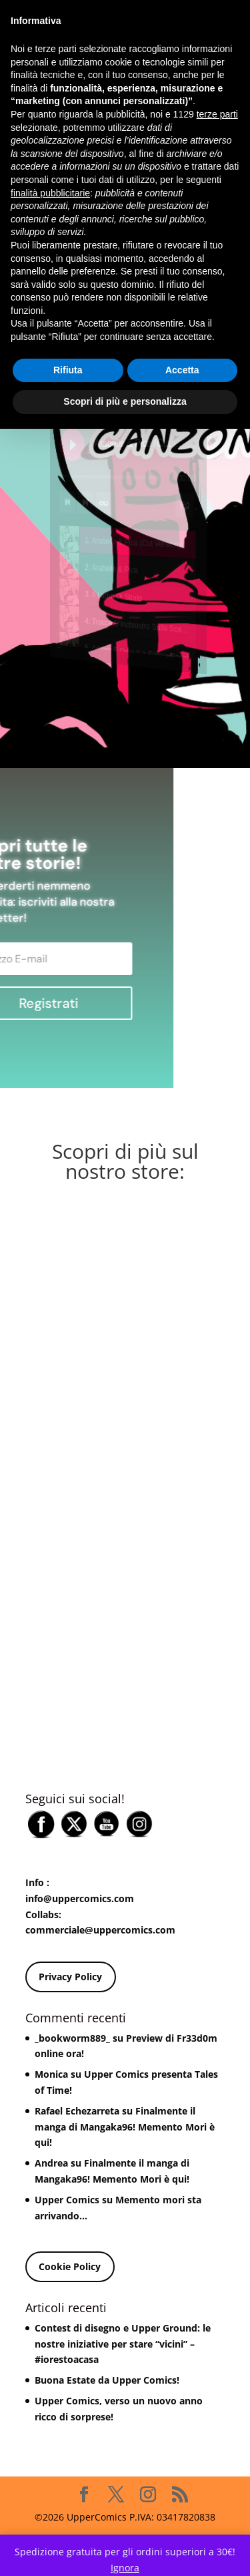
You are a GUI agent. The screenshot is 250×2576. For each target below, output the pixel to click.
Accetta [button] (182, 370)
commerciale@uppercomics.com (100, 1929)
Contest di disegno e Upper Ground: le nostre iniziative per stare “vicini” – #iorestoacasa (123, 2344)
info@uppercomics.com (79, 1898)
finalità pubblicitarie (50, 193)
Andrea (51, 2163)
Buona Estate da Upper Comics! (107, 2380)
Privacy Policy (70, 1976)
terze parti (217, 114)
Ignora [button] (125, 2567)
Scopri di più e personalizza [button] (124, 401)
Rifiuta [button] (68, 370)
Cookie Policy (70, 2266)
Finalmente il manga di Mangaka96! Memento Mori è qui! (125, 2126)
